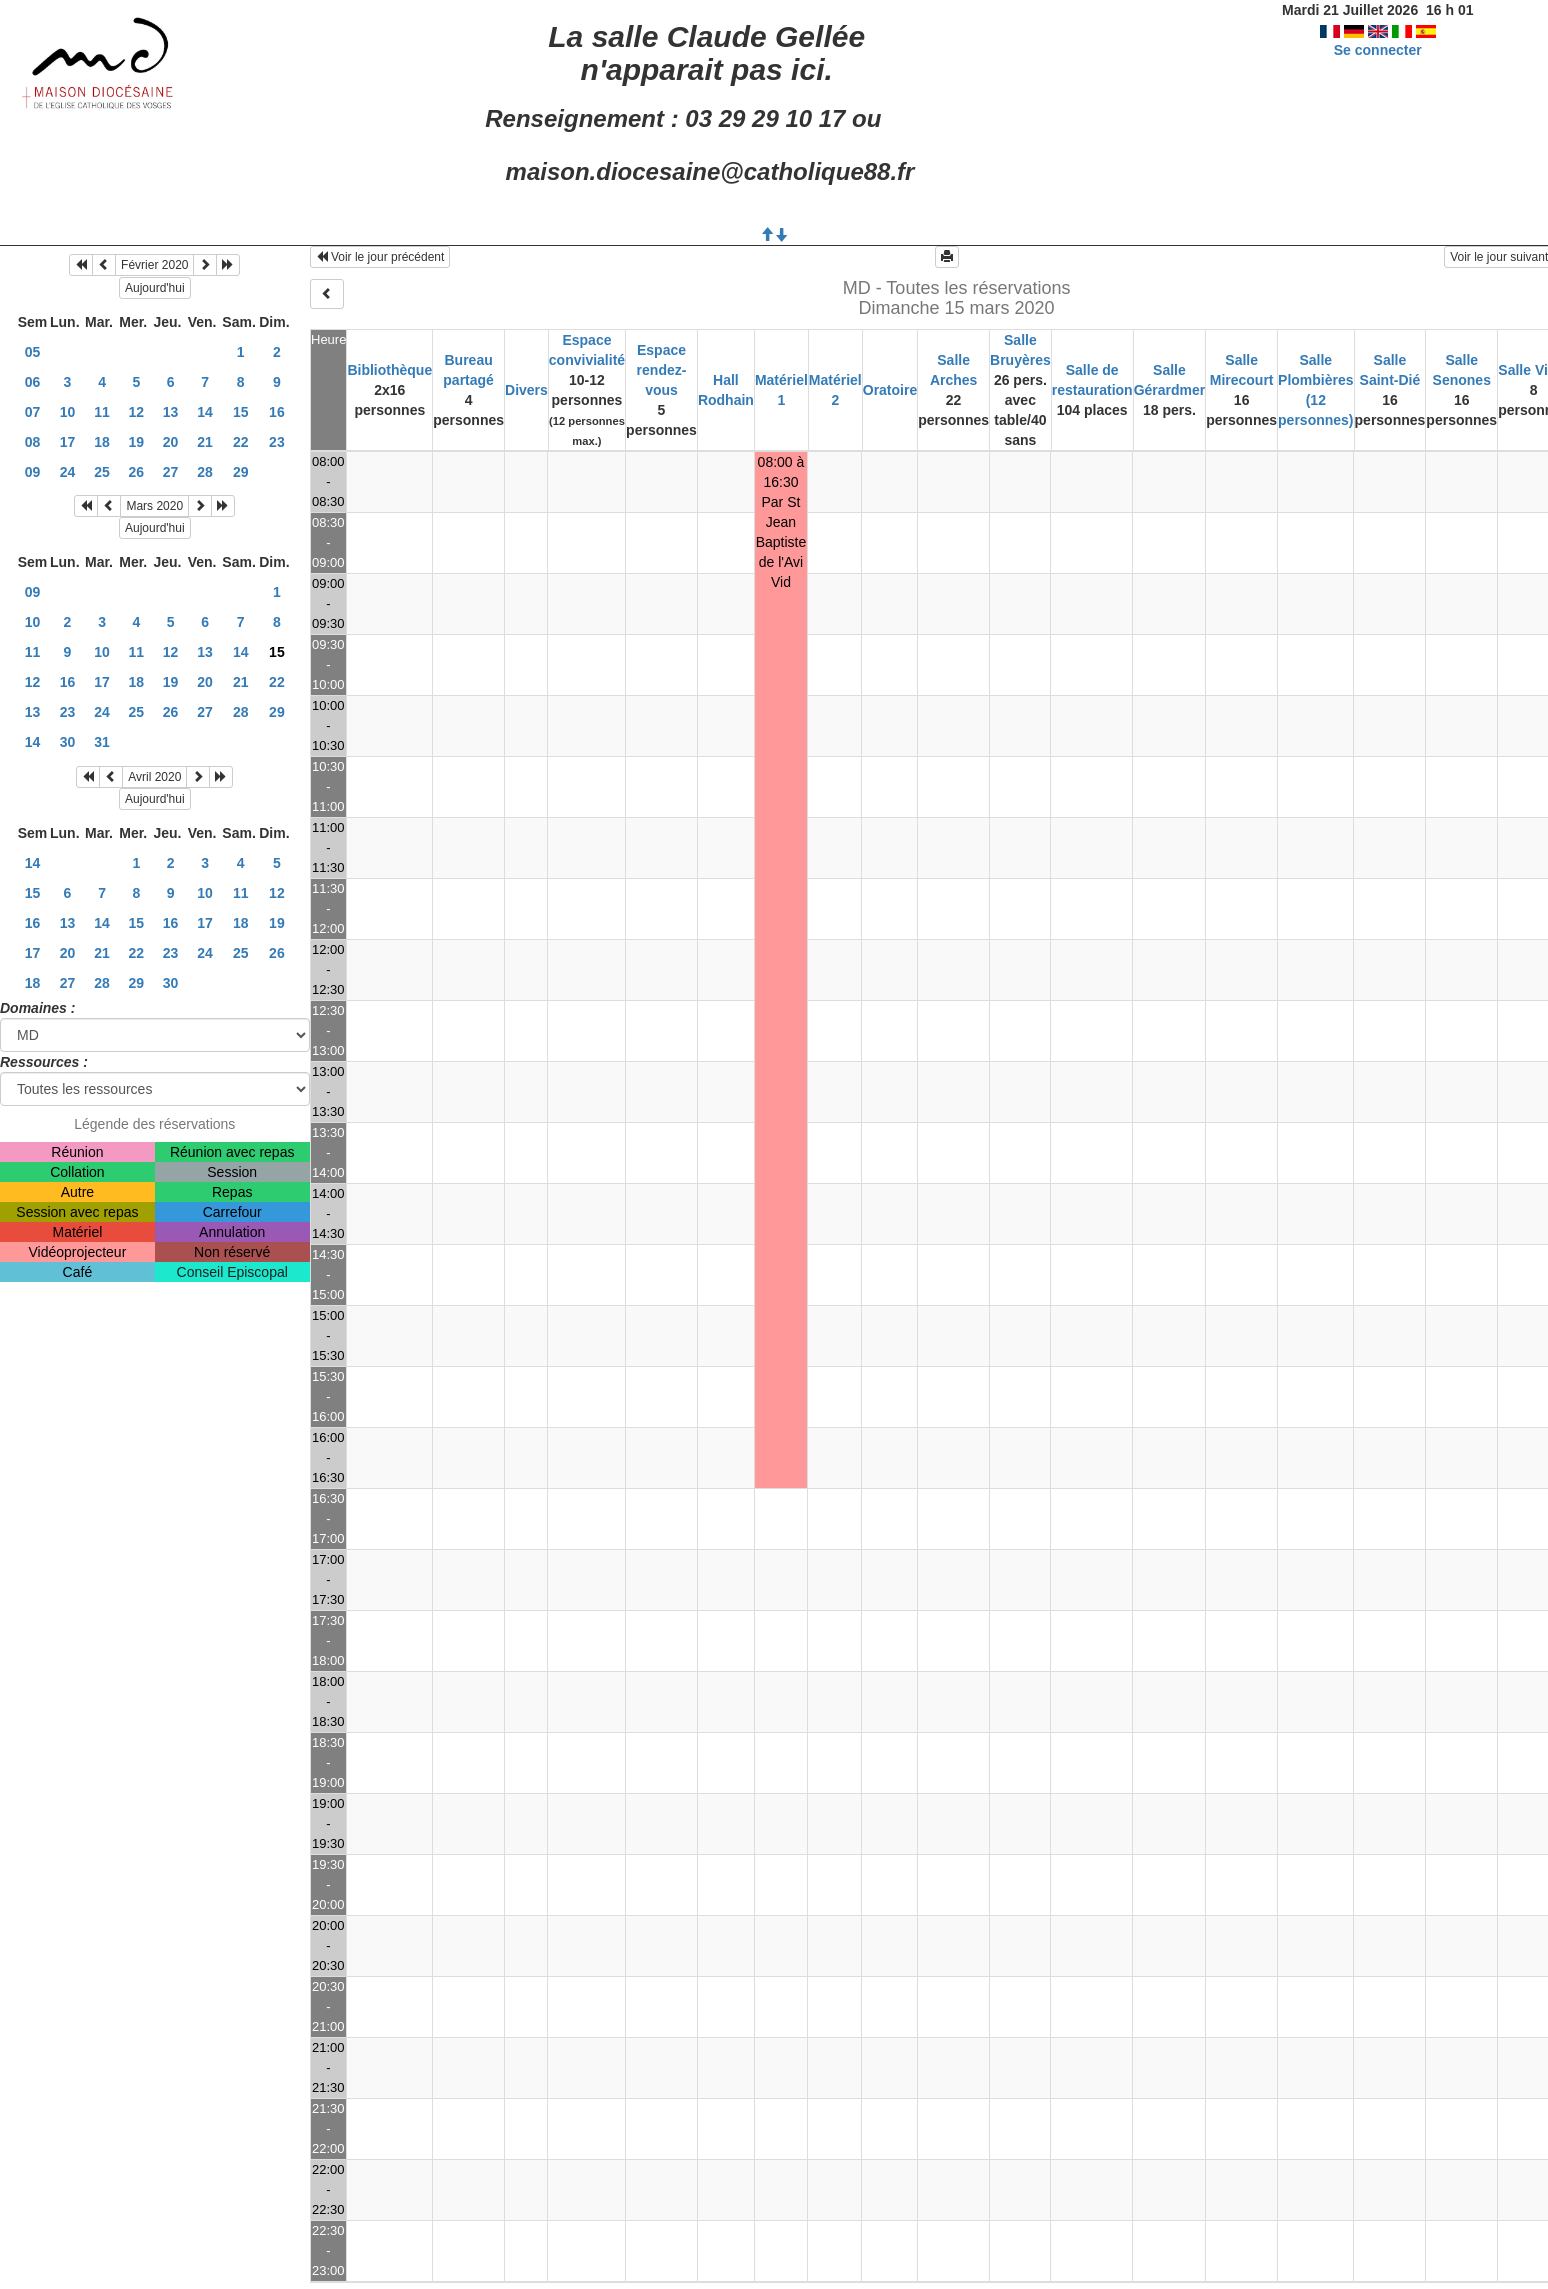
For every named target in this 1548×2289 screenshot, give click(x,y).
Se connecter (1378, 50)
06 (33, 382)
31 (102, 742)
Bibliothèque (389, 370)
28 (205, 472)
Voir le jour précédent (380, 257)
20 (171, 442)
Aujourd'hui (155, 288)
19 (137, 442)
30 (68, 742)
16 (277, 412)
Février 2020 (154, 265)
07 (33, 412)
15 (241, 412)
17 (68, 442)
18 (102, 442)
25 (102, 472)
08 (33, 442)
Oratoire (890, 390)
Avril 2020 (154, 777)
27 (171, 472)
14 (205, 412)
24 (68, 472)
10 (68, 412)
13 (171, 412)
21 (205, 442)
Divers (526, 390)
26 (137, 472)
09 (33, 472)
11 (102, 412)
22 (241, 442)
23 (277, 442)
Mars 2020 (154, 506)
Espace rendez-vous (662, 370)
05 (33, 352)
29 (241, 472)
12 (137, 412)
